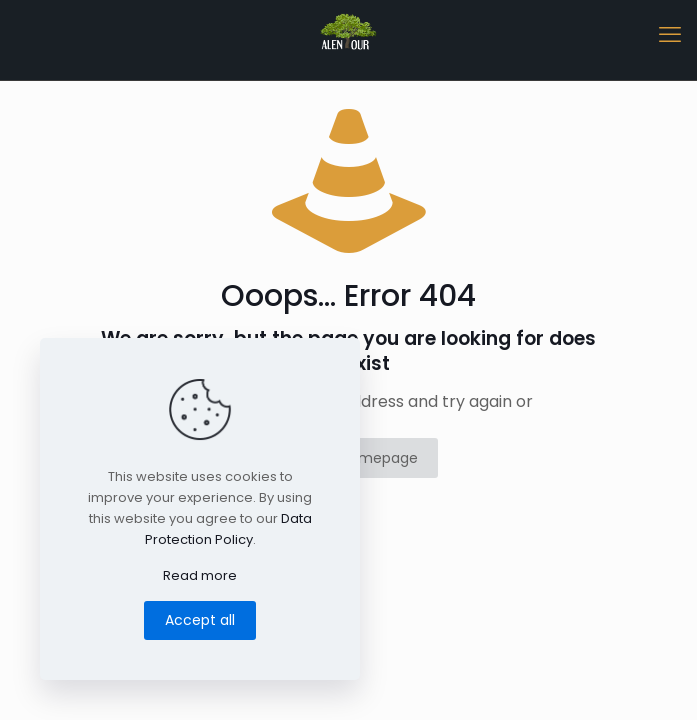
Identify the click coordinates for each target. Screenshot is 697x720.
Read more (200, 575)
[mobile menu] (670, 35)
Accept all (200, 620)
